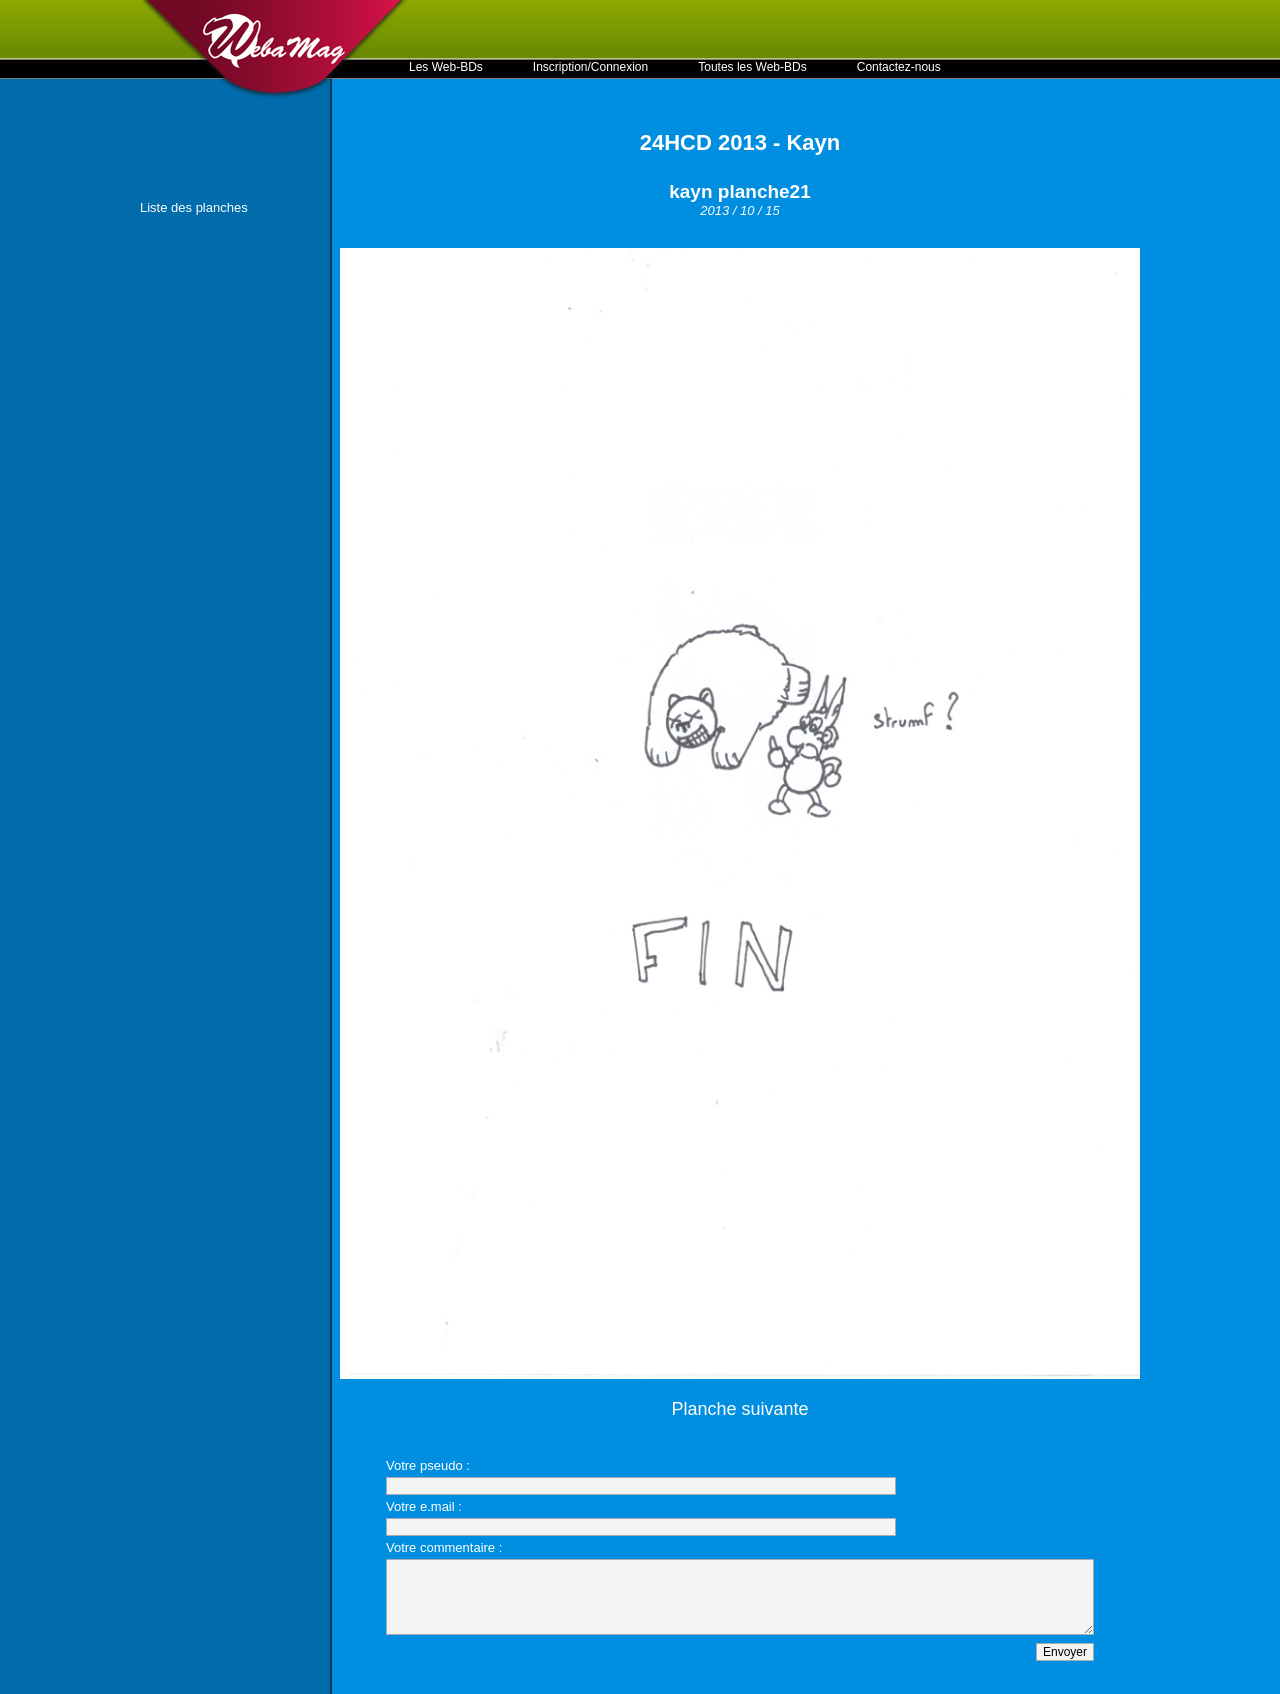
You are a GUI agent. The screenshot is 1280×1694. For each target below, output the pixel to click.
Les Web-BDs (446, 67)
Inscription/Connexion (590, 67)
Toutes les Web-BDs (752, 67)
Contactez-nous (899, 67)
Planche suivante (739, 1409)
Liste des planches (194, 207)
